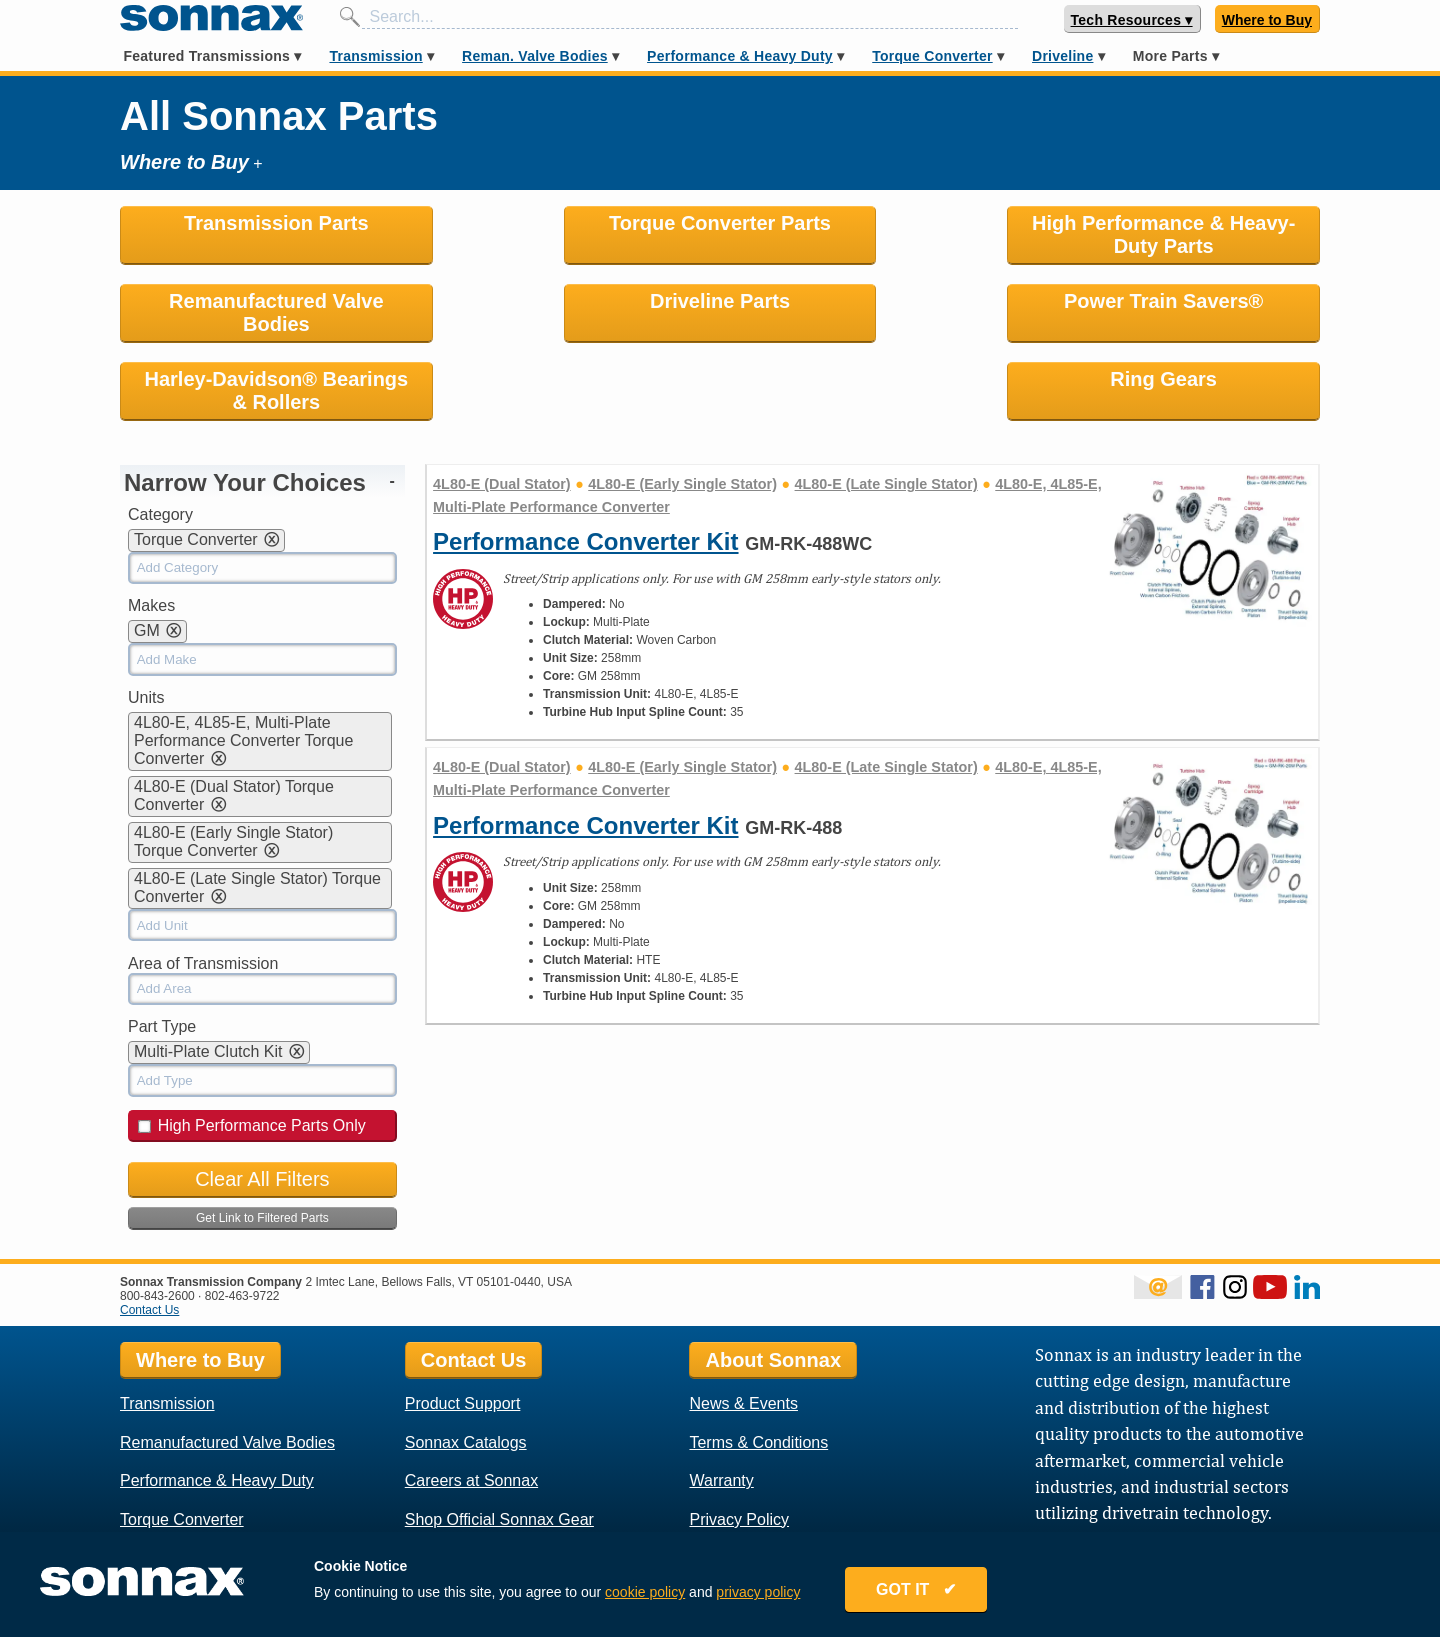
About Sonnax (773, 1282)
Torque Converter (932, 56)
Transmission (375, 56)
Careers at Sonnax (471, 1402)
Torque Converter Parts (567, 223)
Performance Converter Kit (585, 463)
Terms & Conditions (758, 1364)
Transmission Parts (262, 223)
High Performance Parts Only (252, 1047)
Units (146, 619)
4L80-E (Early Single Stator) (682, 406)
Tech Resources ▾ (1132, 20)
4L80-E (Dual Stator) (502, 406)
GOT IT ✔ (916, 1589)
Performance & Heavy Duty (740, 56)
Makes (151, 527)
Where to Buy (1267, 20)
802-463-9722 (242, 1218)
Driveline (1062, 56)
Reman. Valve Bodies (535, 56)
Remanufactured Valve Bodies (1177, 234)
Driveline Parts (262, 301)
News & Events (743, 1325)
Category (160, 436)
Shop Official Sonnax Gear (499, 1441)
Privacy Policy (739, 1441)
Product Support (463, 1325)
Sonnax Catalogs (466, 1364)
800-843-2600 (157, 1218)
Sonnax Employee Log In (1102, 1466)
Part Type (162, 948)
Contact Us (149, 1232)
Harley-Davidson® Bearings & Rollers (872, 312)
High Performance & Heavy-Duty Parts (872, 234)
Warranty (721, 1402)
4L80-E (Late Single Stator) (886, 406)
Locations (723, 1479)
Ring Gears (1177, 301)
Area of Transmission (203, 885)
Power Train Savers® (567, 301)
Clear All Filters (262, 1101)
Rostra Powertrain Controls (785, 1518)
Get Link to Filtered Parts (262, 1140)
